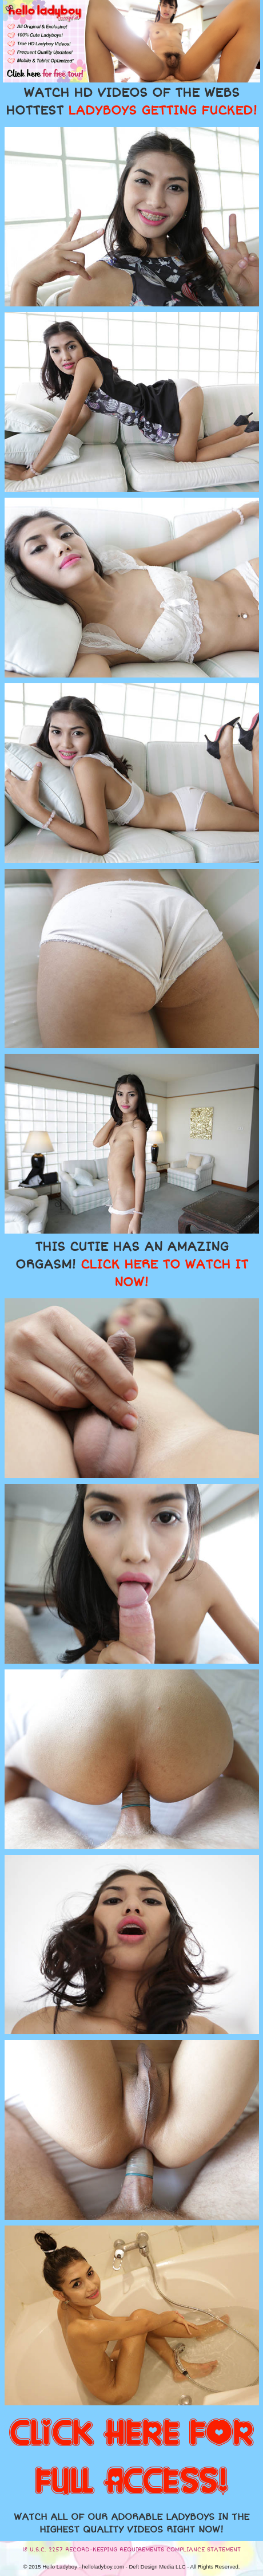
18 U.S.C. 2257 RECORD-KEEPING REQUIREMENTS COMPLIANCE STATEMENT (131, 2549)
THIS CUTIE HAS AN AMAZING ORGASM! (131, 1264)
